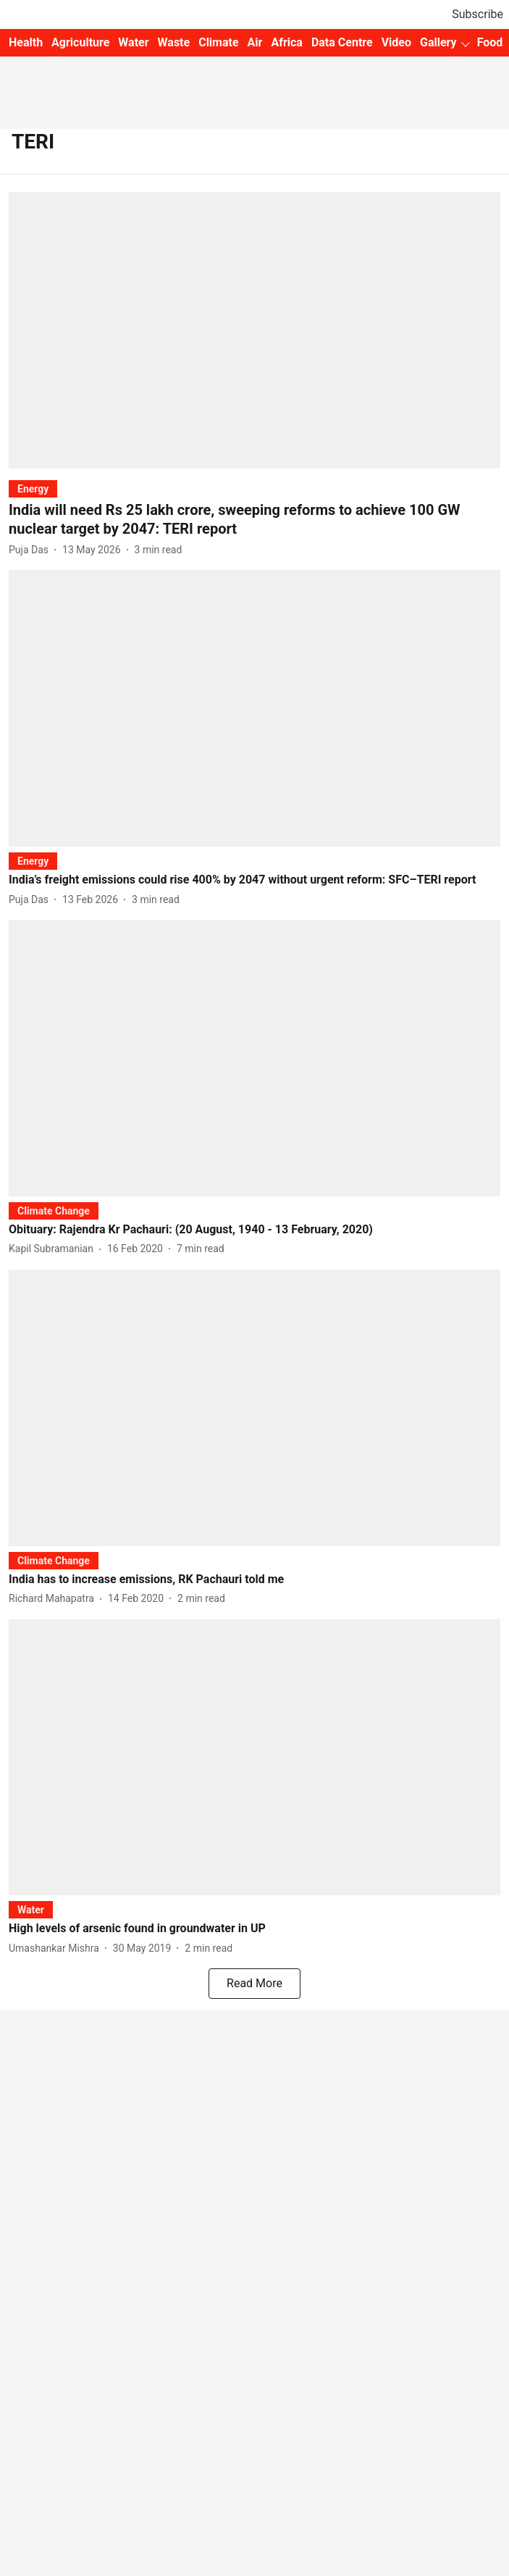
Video (396, 42)
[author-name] (31, 550)
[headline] (254, 519)
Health (26, 42)
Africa (286, 42)
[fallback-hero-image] (254, 330)
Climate (218, 42)
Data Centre (342, 42)
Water (133, 42)
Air (255, 42)
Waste (174, 42)
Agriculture (80, 42)
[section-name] (33, 488)
